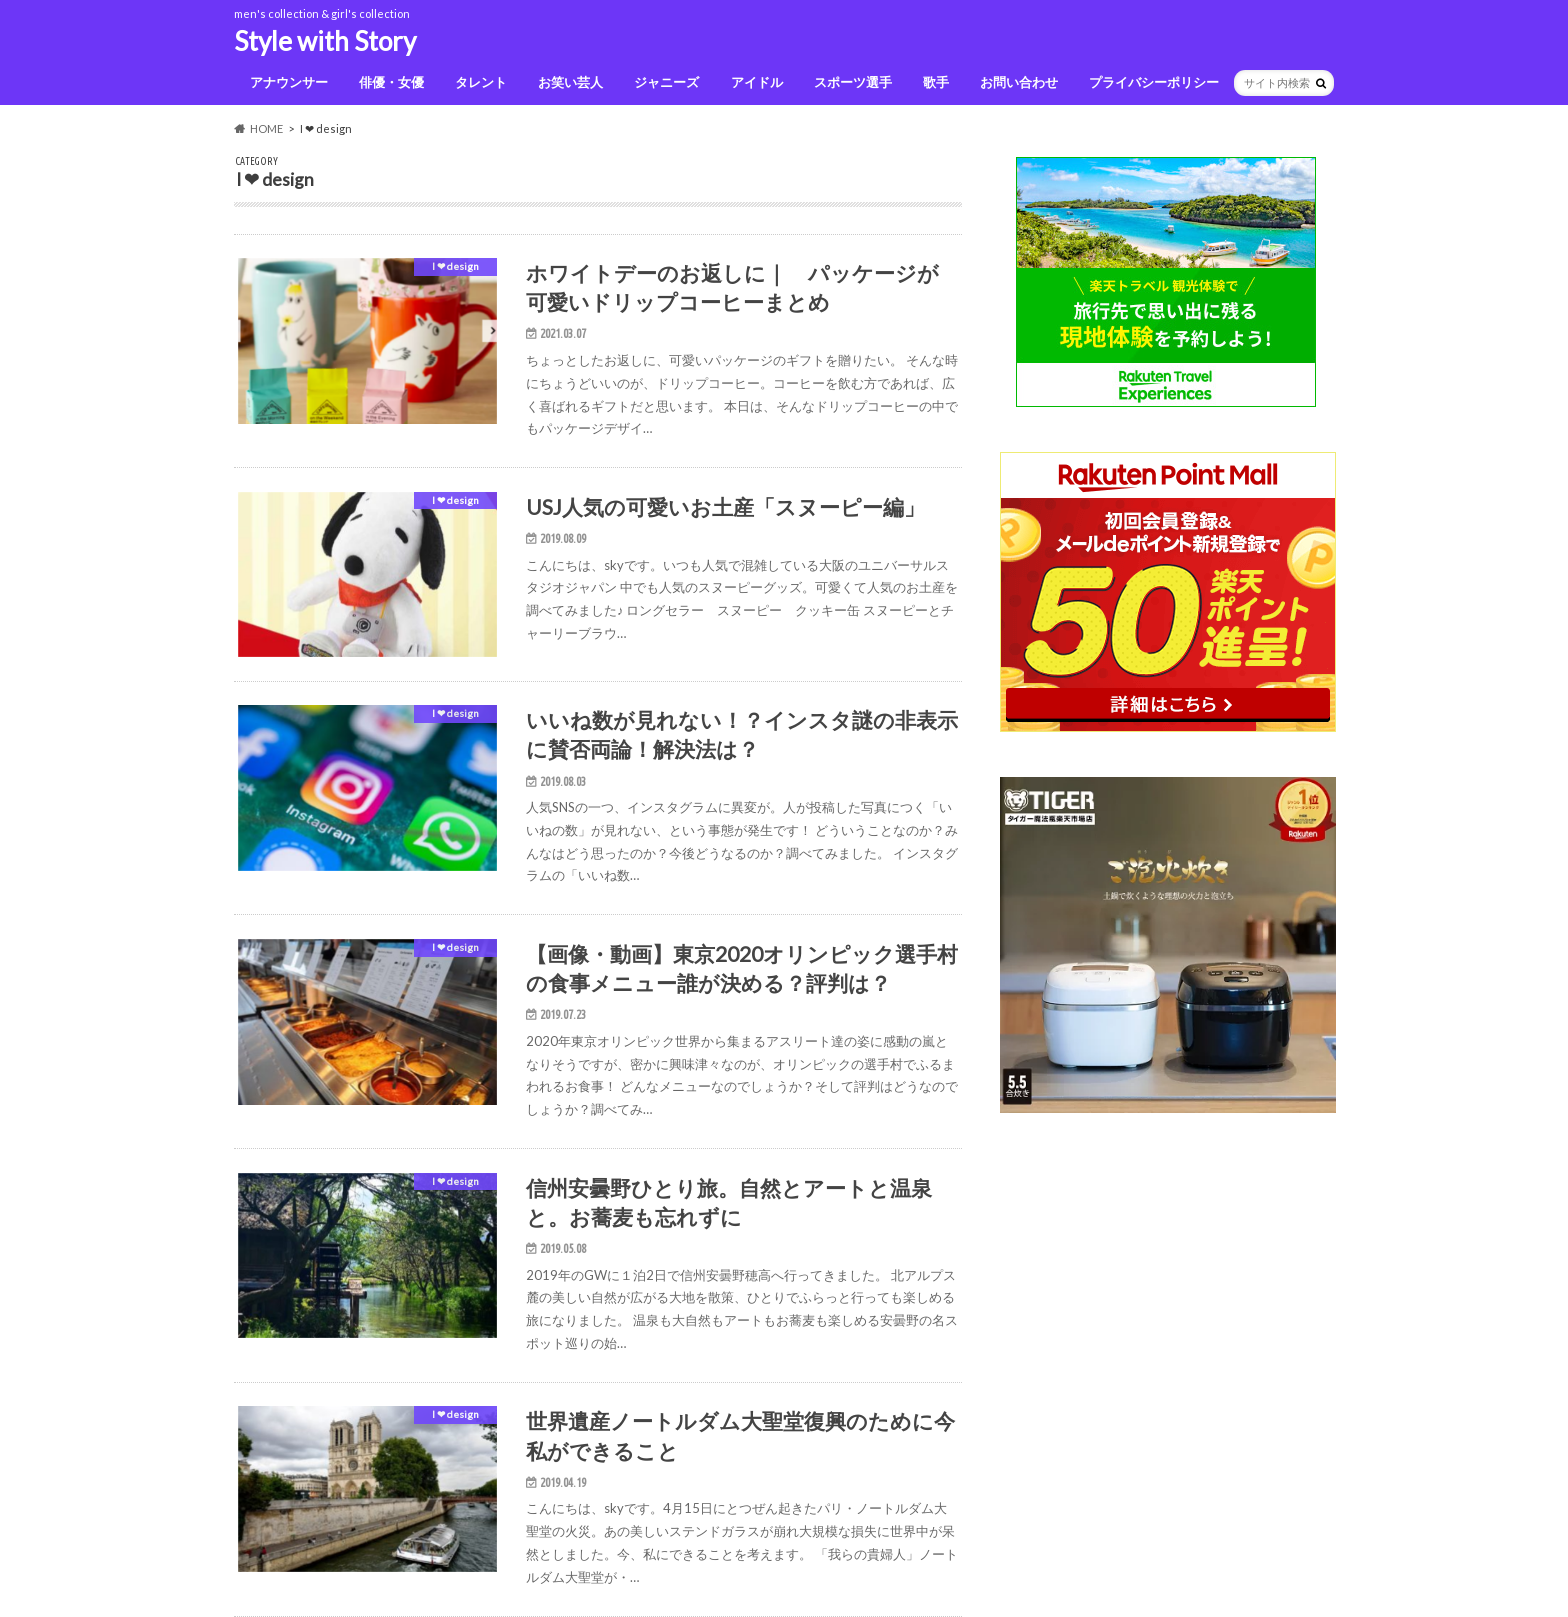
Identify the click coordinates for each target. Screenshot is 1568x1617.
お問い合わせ (1019, 82)
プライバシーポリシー (1154, 82)
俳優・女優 (391, 82)
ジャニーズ (666, 82)
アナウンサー (289, 82)
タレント (481, 82)
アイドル (757, 82)
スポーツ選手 (853, 82)
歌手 (936, 82)
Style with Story (325, 41)
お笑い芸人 (570, 82)
